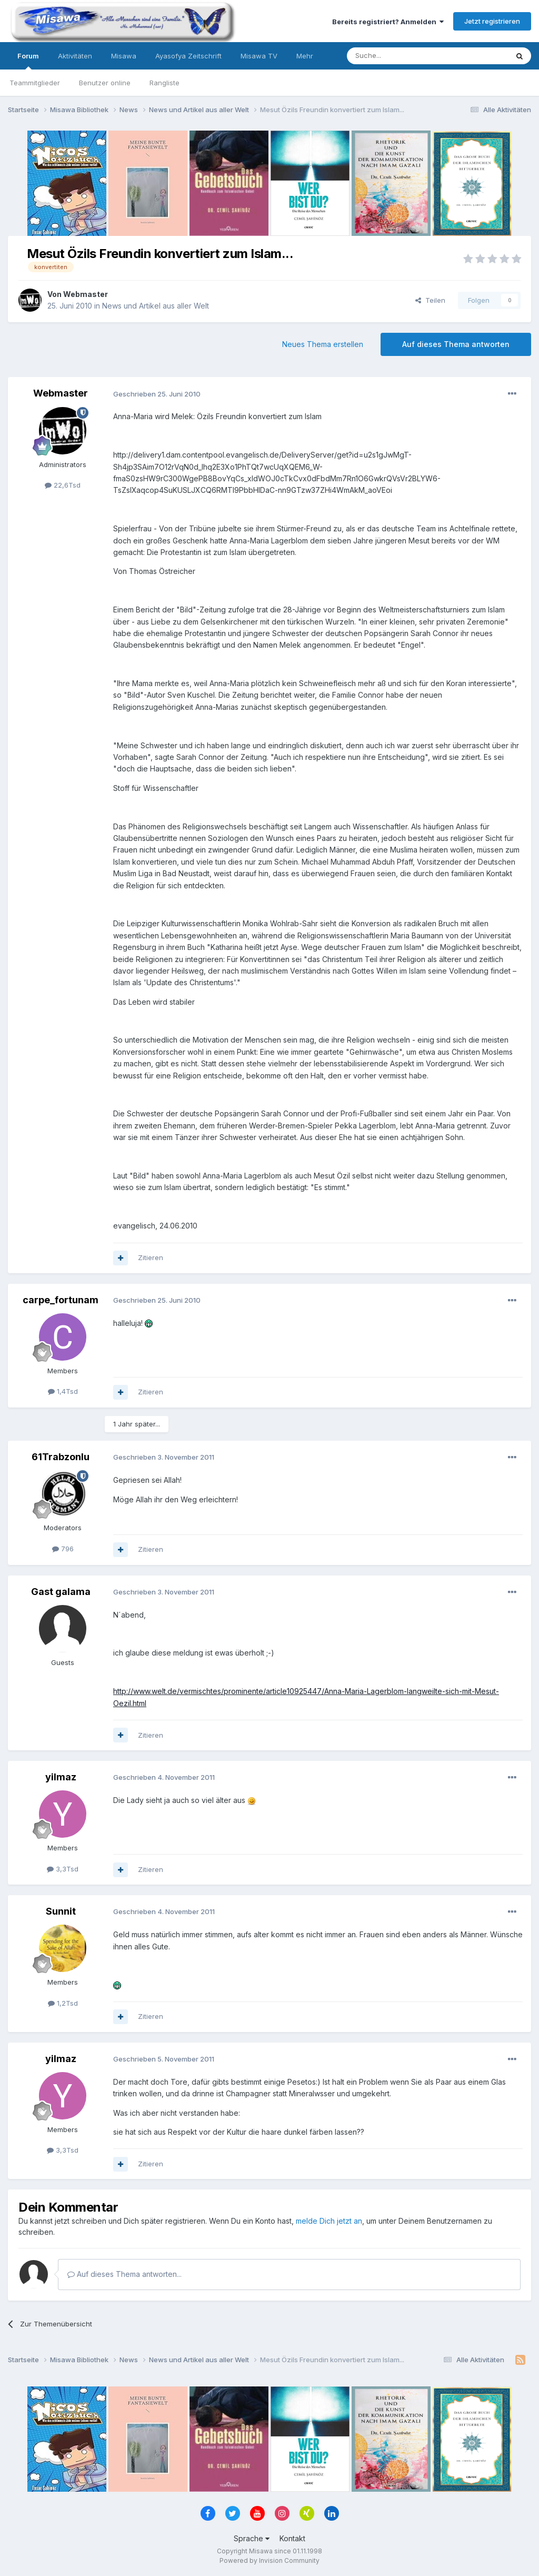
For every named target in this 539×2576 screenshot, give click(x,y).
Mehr (304, 56)
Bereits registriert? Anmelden (388, 21)
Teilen (430, 300)
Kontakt (292, 2538)
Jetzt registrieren (492, 21)
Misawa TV (259, 56)
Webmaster (85, 294)
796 (63, 1548)
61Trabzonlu (60, 1456)
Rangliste (164, 82)
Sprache (252, 2538)
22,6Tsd (63, 485)
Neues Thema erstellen (322, 344)
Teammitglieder (34, 82)
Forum (28, 61)
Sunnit (61, 1911)
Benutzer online (105, 82)
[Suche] (394, 55)
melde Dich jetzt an (329, 2220)
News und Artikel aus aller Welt (155, 305)
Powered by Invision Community (269, 2560)
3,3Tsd (62, 1869)
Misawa (123, 56)
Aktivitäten (75, 56)
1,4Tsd (63, 1391)
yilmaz (60, 1776)
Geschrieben (157, 394)
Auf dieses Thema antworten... (124, 2274)
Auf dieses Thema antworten (456, 344)
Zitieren (150, 1257)
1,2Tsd (63, 2003)
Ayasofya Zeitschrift (188, 56)
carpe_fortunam (60, 1299)
